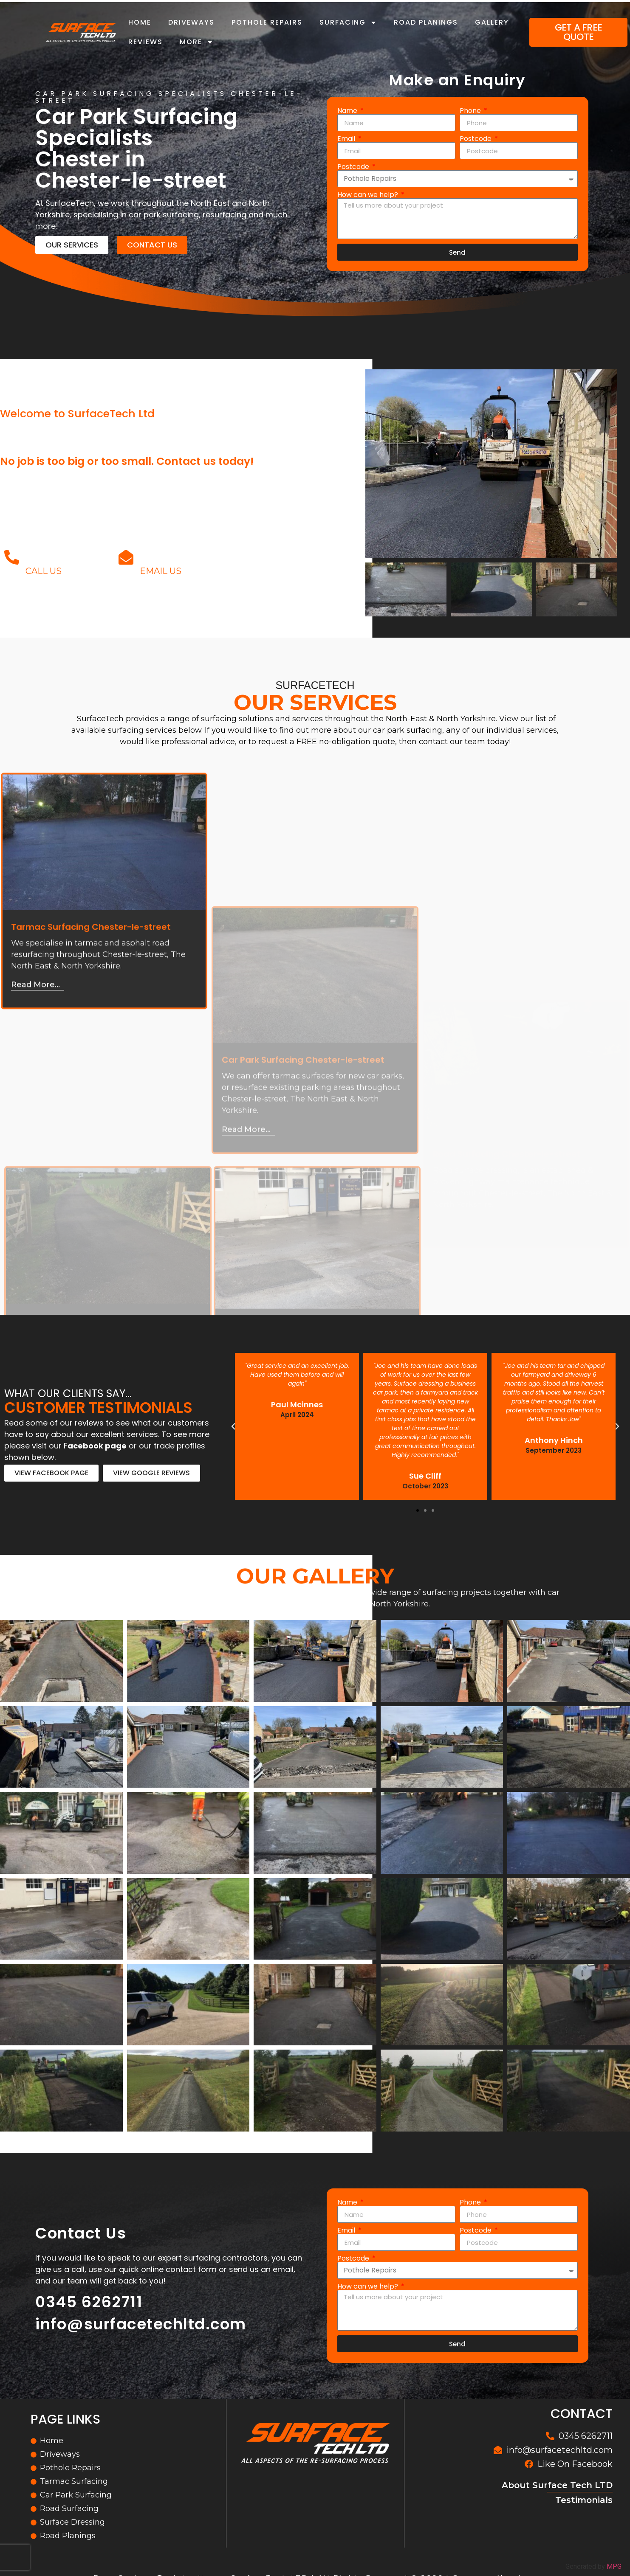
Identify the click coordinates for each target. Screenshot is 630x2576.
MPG (614, 2566)
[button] (417, 1510)
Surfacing (348, 22)
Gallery (492, 22)
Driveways (191, 22)
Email (347, 138)
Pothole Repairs (267, 22)
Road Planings (426, 22)
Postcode (476, 138)
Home (139, 22)
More (196, 42)
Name (348, 110)
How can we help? (368, 194)
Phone (471, 110)
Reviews (145, 42)
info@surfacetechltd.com (222, 559)
